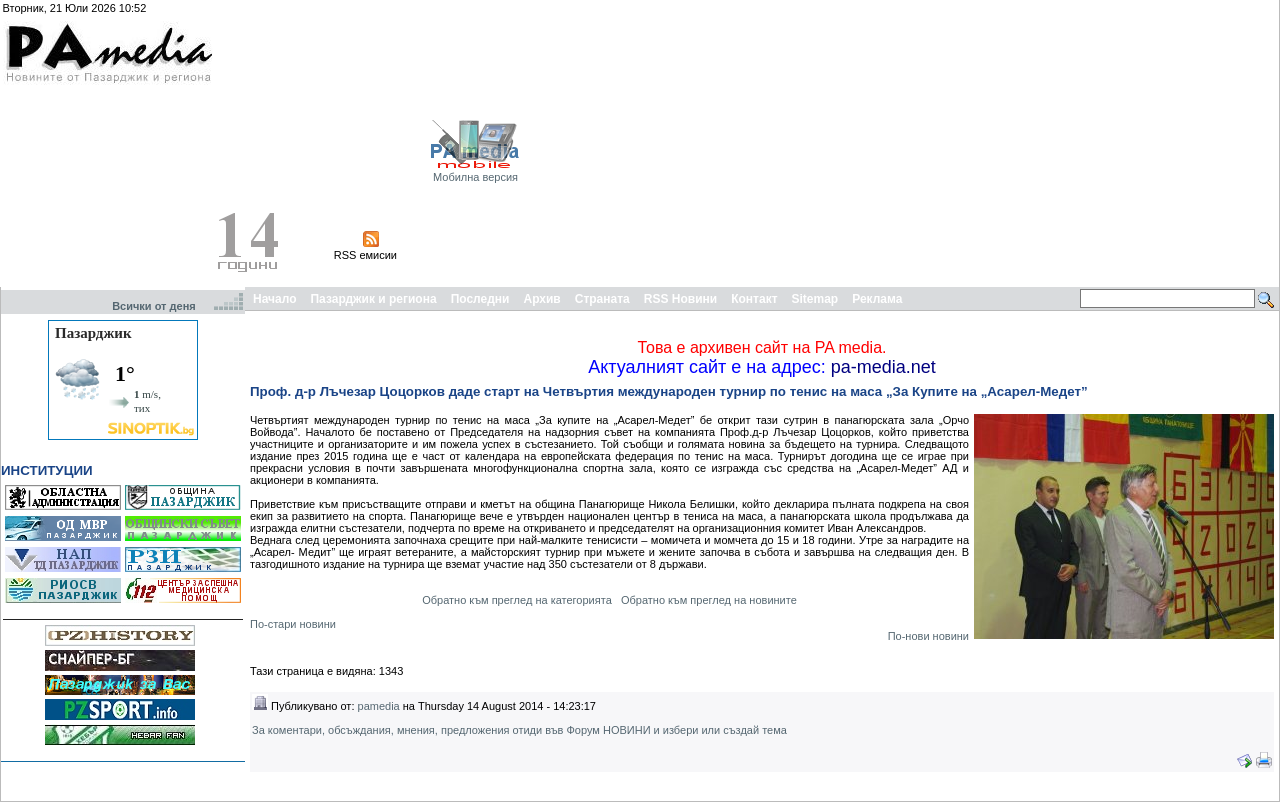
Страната (602, 299)
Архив (541, 299)
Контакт (754, 299)
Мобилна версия (475, 177)
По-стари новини (293, 624)
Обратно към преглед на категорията (517, 600)
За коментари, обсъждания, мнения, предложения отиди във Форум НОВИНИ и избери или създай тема (519, 730)
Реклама (877, 299)
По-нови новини (928, 636)
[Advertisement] (1038, 143)
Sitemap (815, 299)
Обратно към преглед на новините (709, 600)
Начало (274, 299)
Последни (480, 299)
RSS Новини (680, 299)
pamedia (379, 706)
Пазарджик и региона (373, 299)
